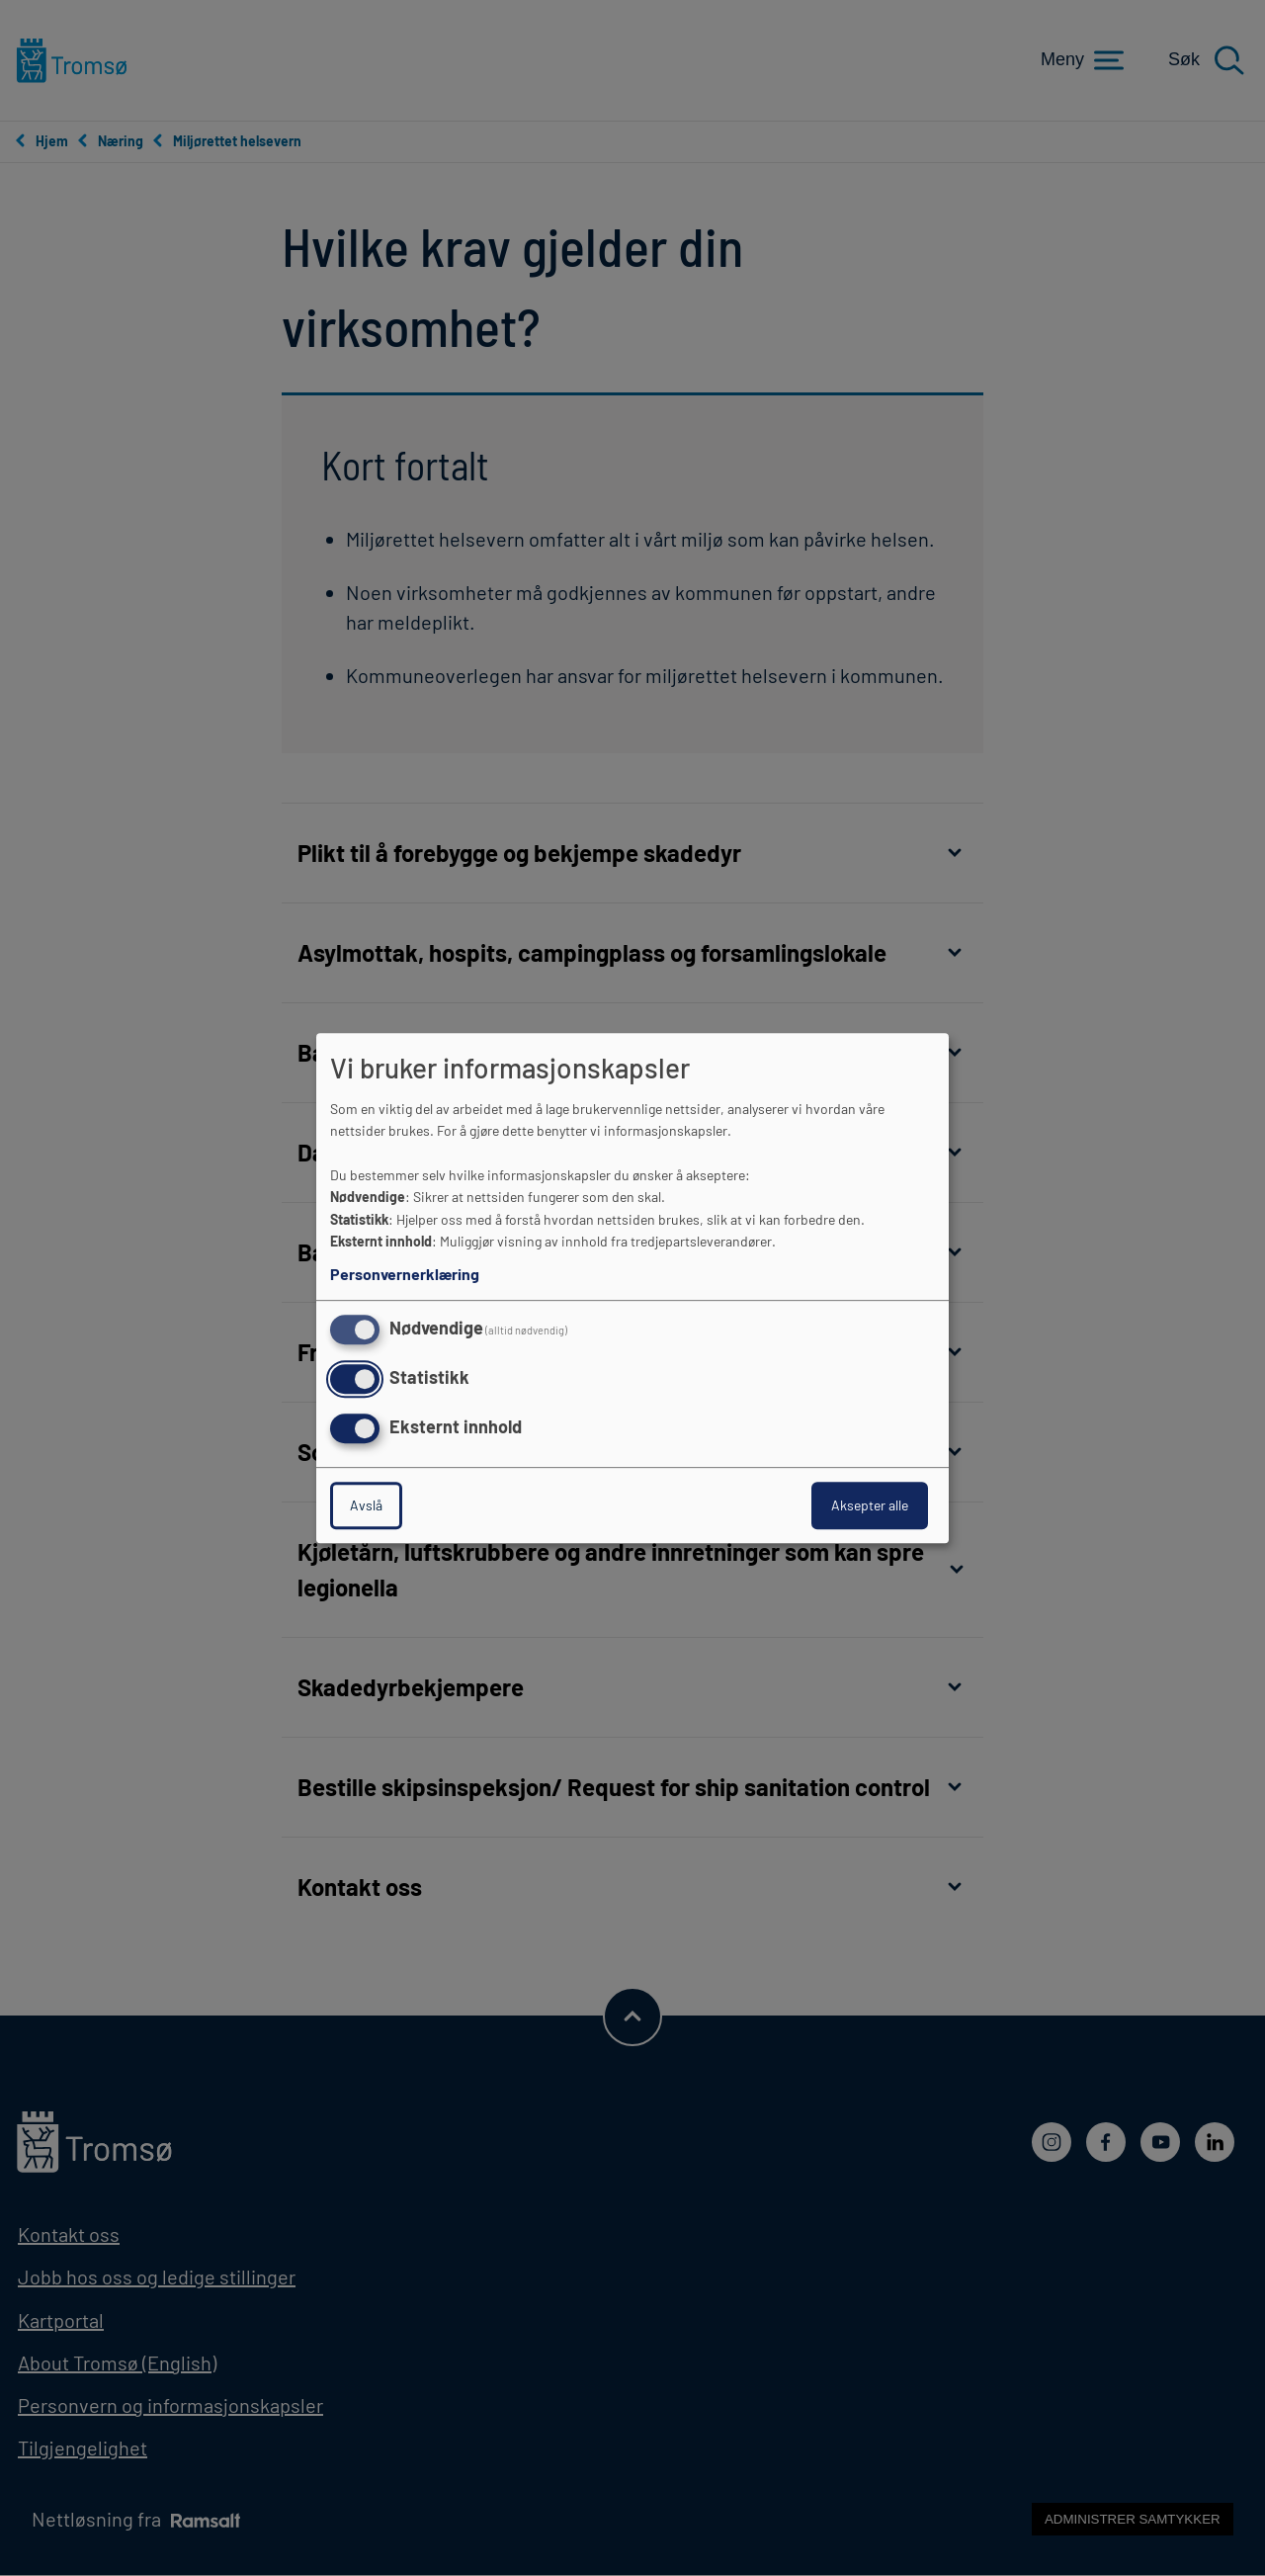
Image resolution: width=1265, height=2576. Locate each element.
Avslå (366, 1505)
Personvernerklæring (404, 1273)
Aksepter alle (869, 1505)
